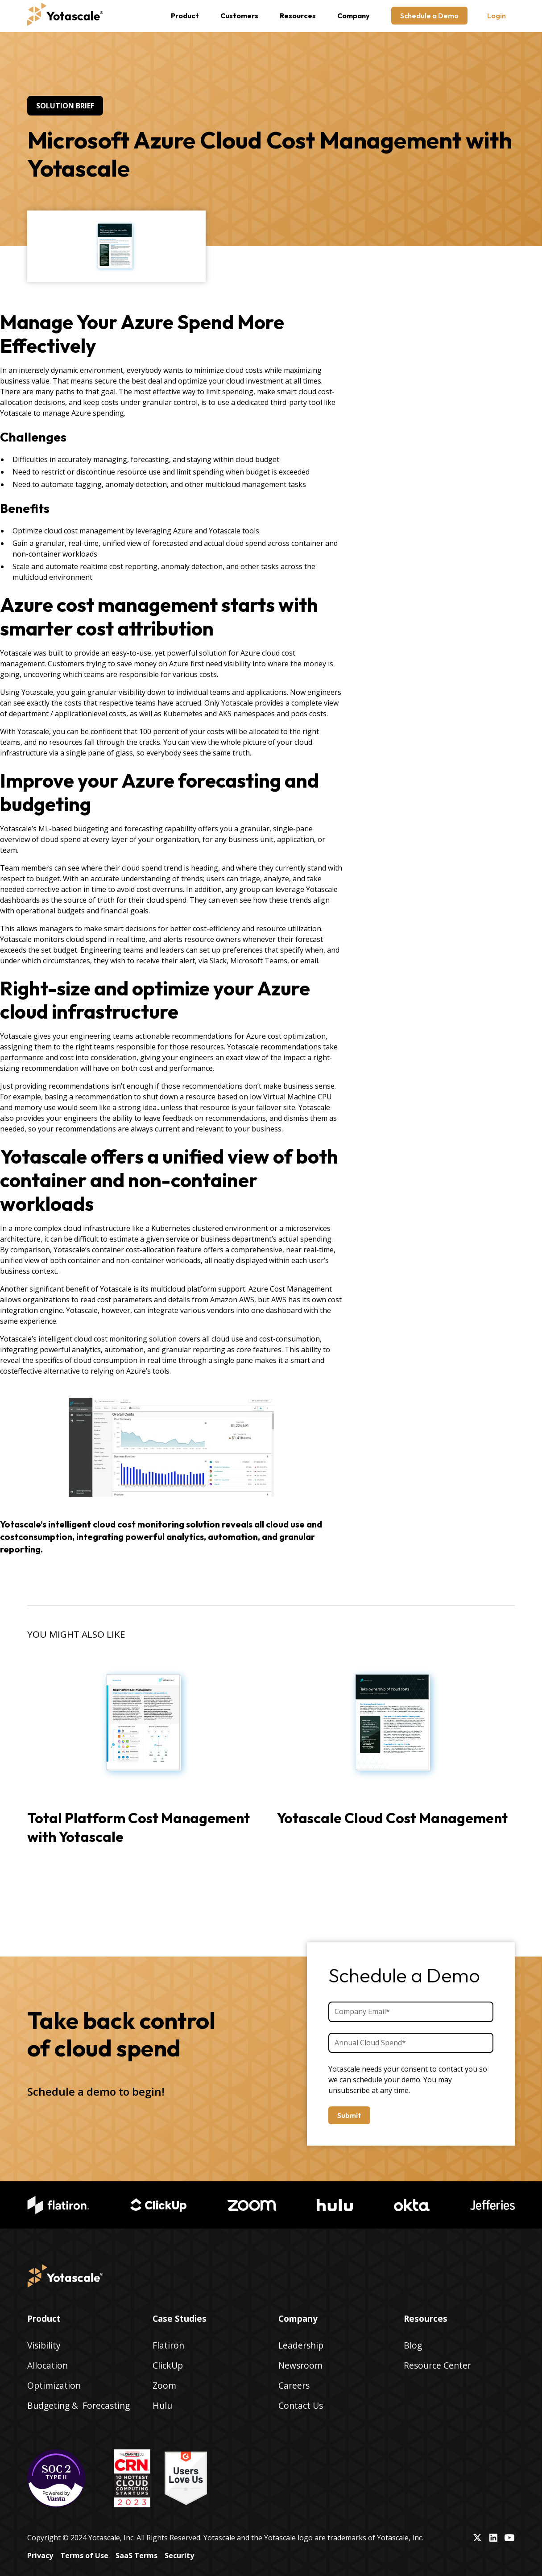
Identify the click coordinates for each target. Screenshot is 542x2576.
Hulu (162, 2405)
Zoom (164, 2385)
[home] (65, 16)
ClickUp (168, 2365)
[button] (185, 16)
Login (496, 16)
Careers (294, 2385)
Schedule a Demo (429, 16)
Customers (239, 16)
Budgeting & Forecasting (78, 2405)
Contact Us (300, 2405)
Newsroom (300, 2365)
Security (179, 2555)
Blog (413, 2345)
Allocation (47, 2365)
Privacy (40, 2555)
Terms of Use (84, 2555)
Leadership (300, 2345)
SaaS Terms (136, 2555)
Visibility (44, 2345)
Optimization (54, 2385)
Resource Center (437, 2365)
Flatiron (168, 2345)
